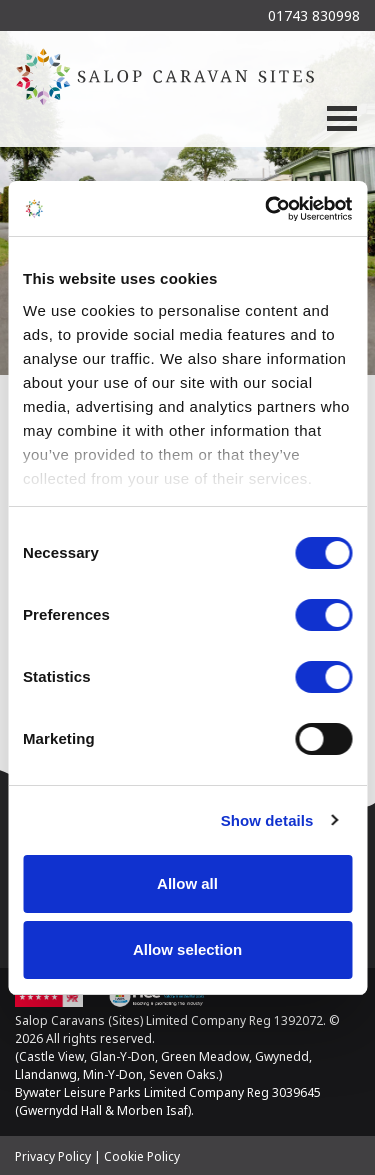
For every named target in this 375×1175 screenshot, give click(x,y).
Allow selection (187, 949)
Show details (267, 820)
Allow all (187, 883)
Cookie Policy (142, 1156)
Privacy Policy (53, 1156)
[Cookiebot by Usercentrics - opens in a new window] (267, 209)
